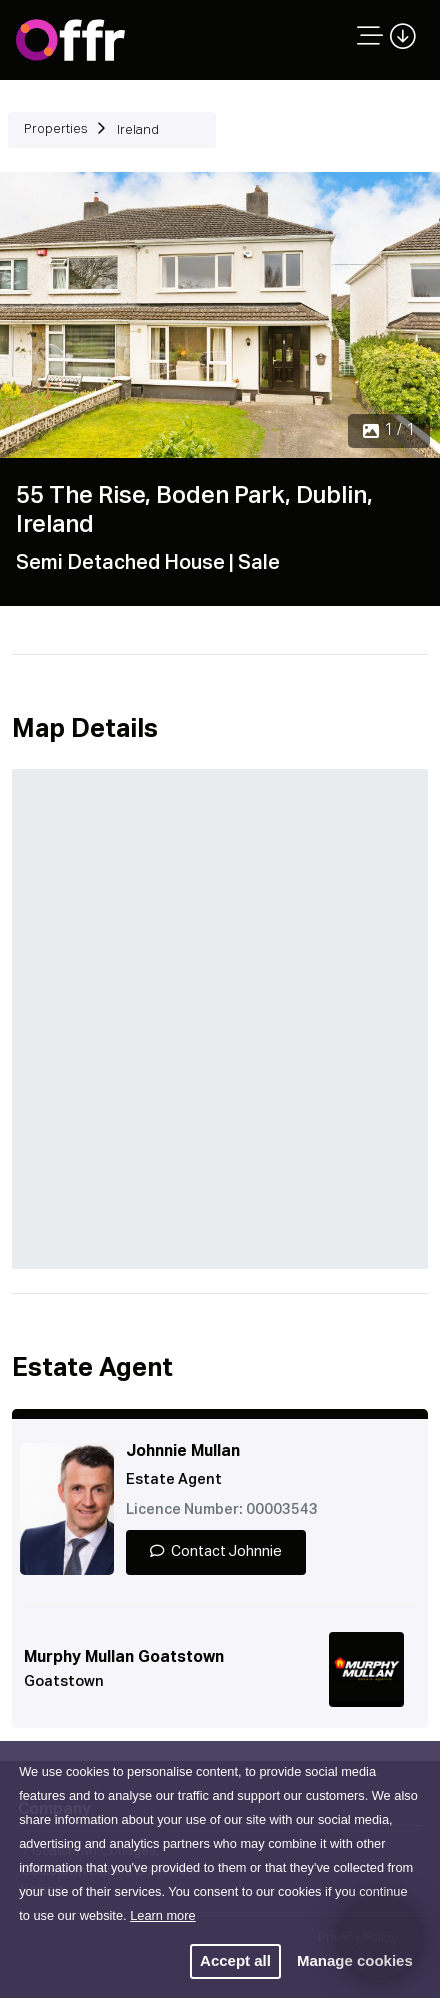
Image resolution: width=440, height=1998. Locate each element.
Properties (56, 129)
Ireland (138, 130)
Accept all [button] (235, 1960)
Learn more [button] (162, 1915)
